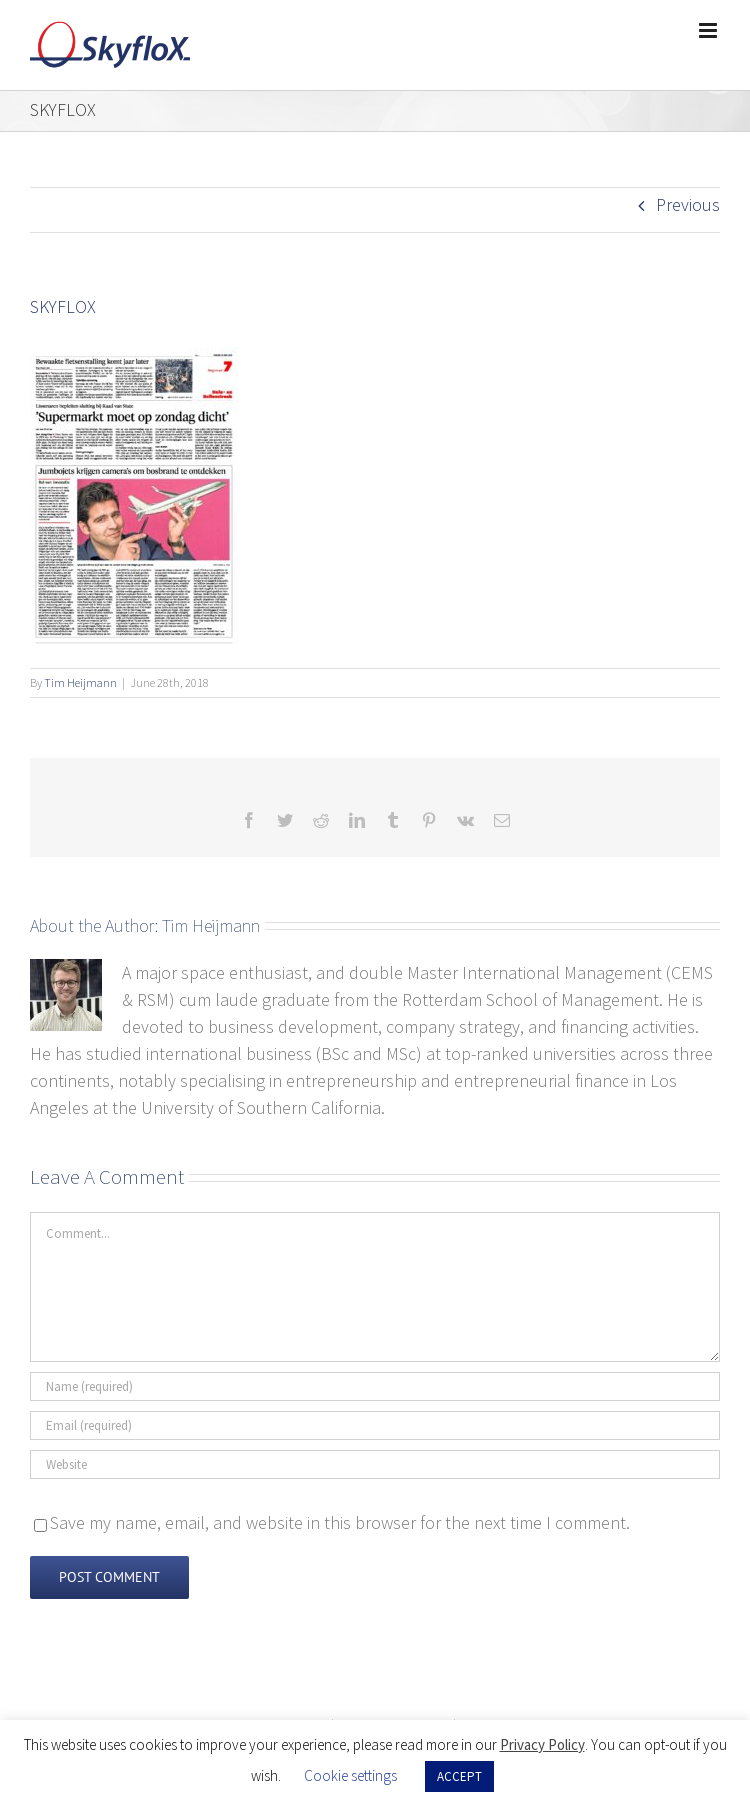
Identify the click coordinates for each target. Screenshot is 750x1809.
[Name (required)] (375, 1386)
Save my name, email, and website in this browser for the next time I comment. (340, 1522)
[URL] (375, 1464)
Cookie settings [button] (350, 1775)
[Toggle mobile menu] (709, 30)
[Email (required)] (375, 1425)
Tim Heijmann (80, 682)
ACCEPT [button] (459, 1776)
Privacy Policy (542, 1744)
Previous (688, 204)
